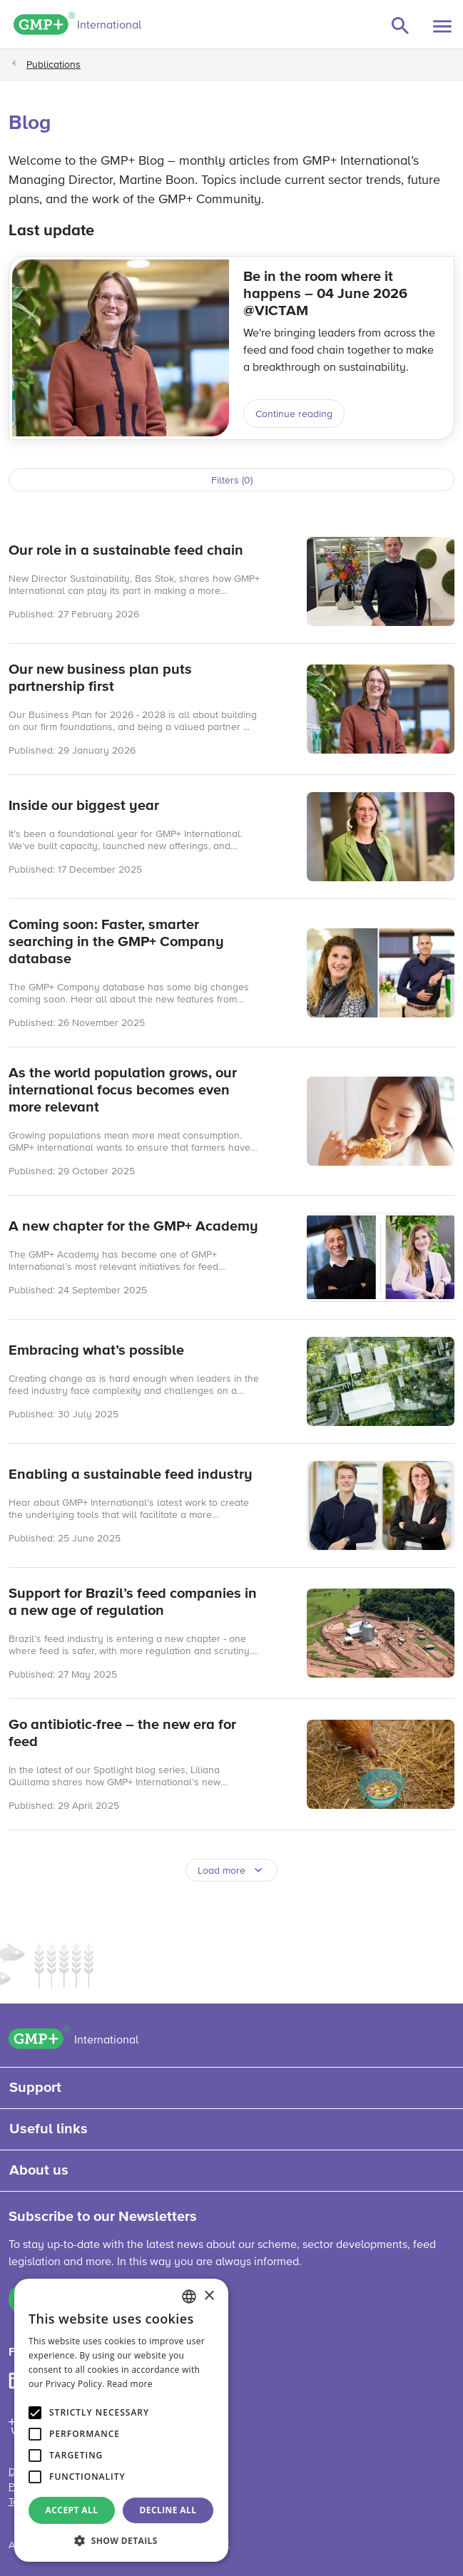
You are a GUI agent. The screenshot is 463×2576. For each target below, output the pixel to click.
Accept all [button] (72, 2510)
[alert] (121, 2420)
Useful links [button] (48, 2129)
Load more (221, 1871)
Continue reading (293, 414)
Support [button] (35, 2087)
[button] (121, 2540)
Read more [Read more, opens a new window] (130, 2384)
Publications (53, 65)
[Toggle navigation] (442, 26)
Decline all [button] (168, 2510)
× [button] (208, 2296)
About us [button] (38, 2170)
